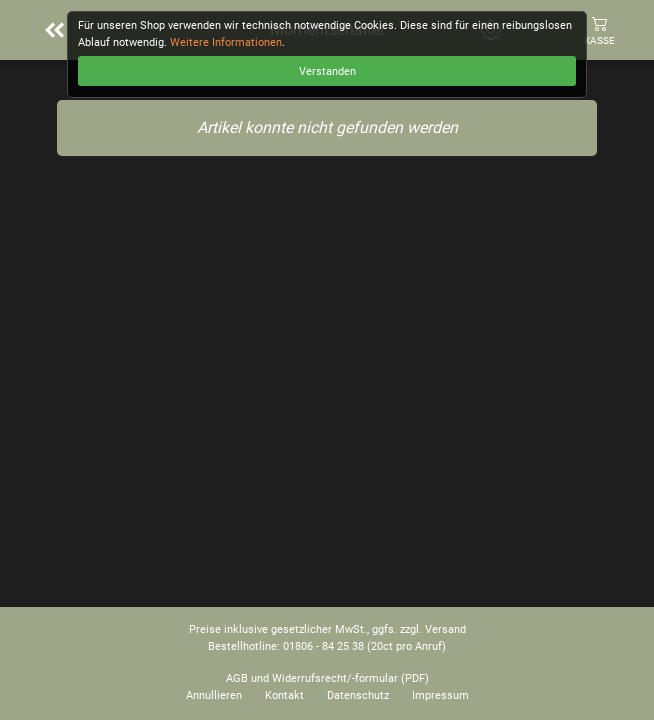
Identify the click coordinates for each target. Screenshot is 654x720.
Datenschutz (358, 695)
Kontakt (284, 695)
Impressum (440, 695)
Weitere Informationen (226, 42)
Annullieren (214, 695)
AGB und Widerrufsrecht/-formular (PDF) (327, 678)
